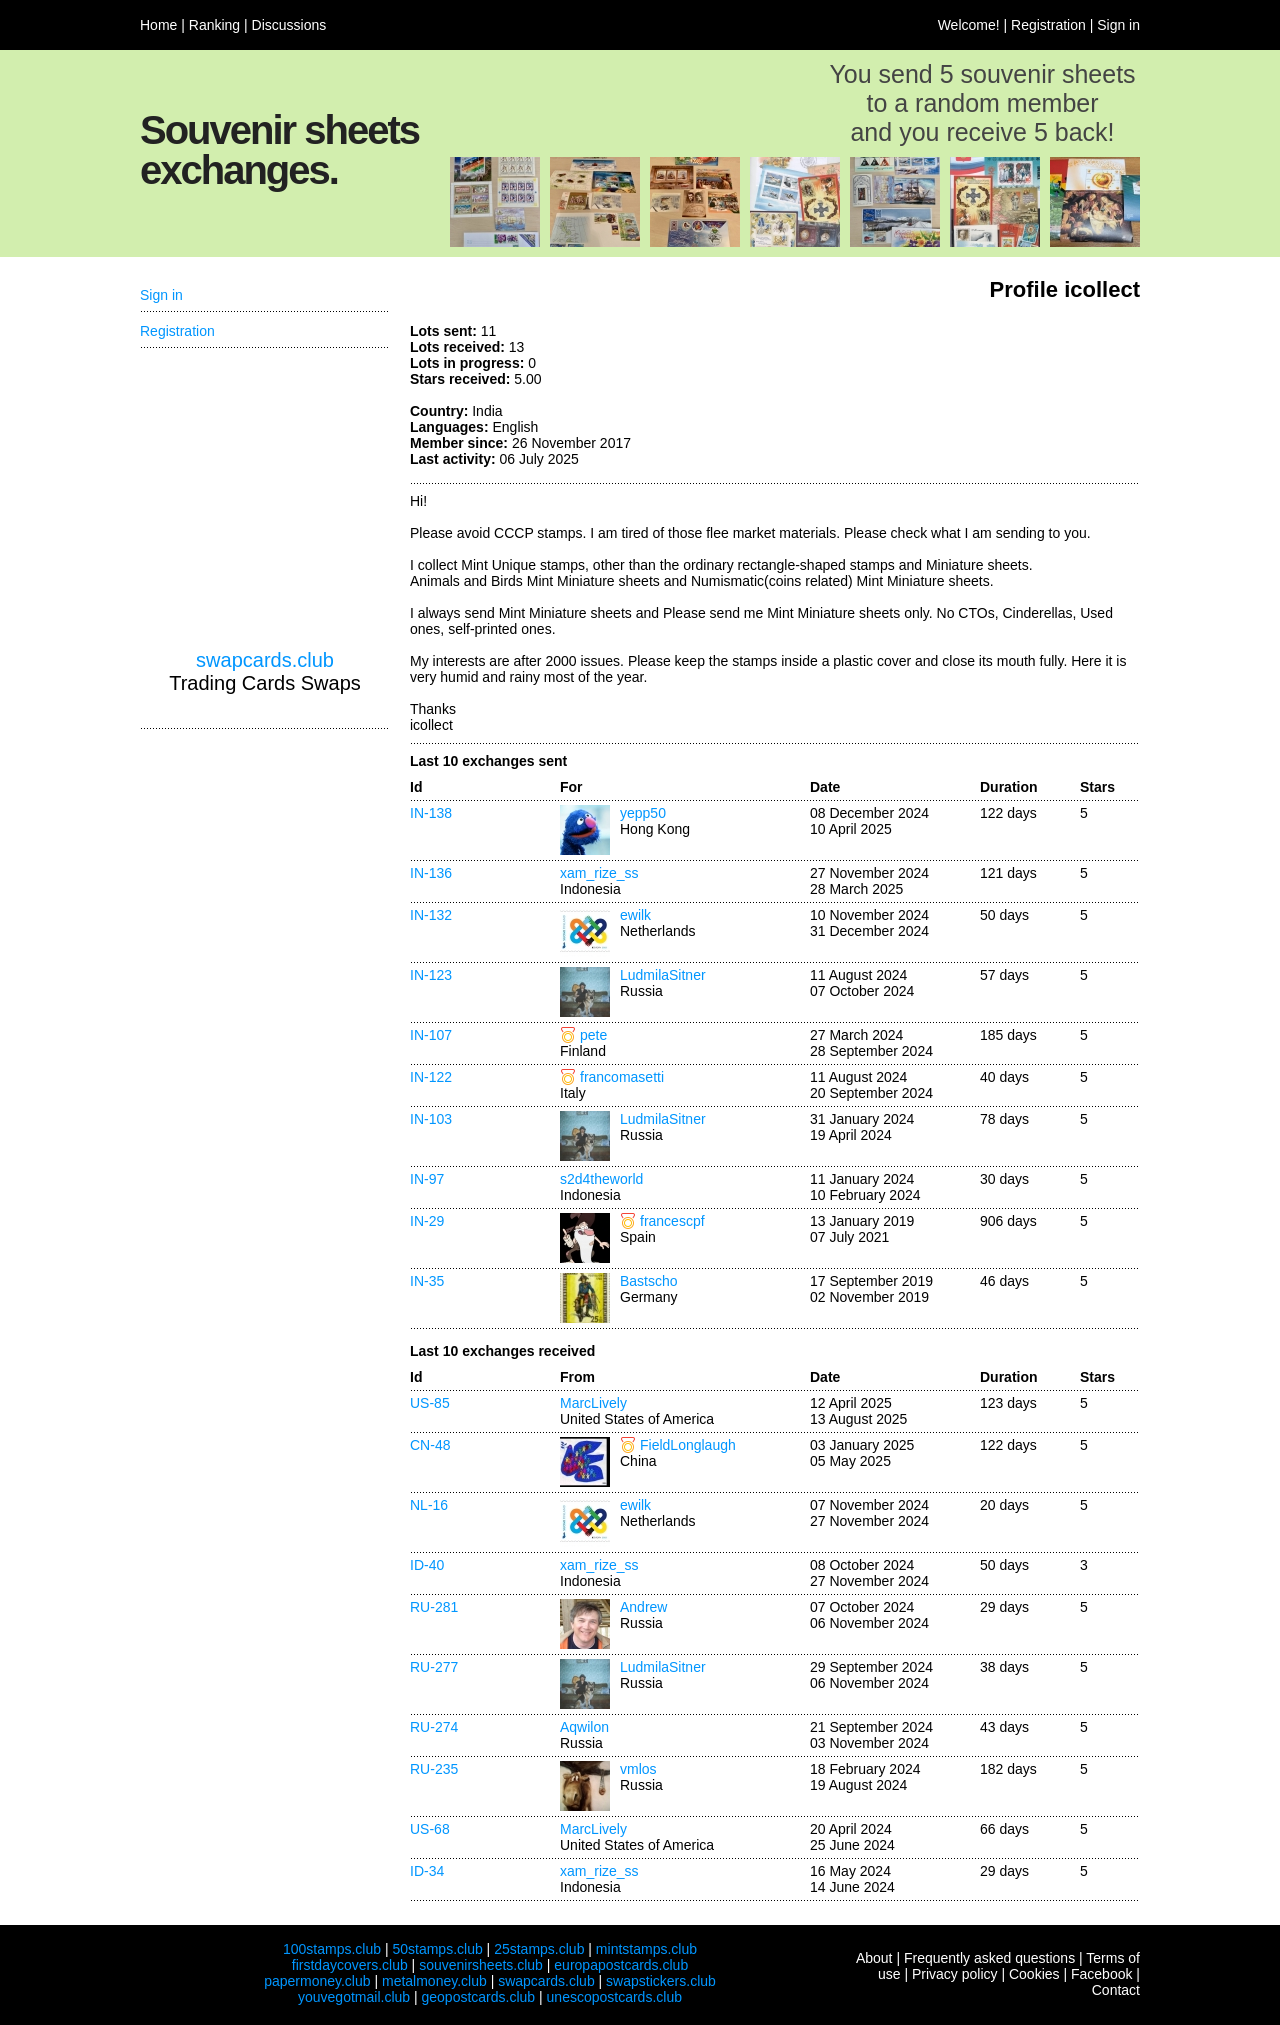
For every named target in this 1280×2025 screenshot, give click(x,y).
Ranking (214, 25)
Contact (1116, 1990)
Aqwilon (584, 1727)
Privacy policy (955, 1974)
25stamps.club (539, 1949)
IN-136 (431, 873)
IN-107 (431, 1035)
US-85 (430, 1403)
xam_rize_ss (599, 873)
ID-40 (427, 1565)
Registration (1048, 25)
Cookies (1034, 1974)
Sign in (1118, 25)
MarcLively (593, 1403)
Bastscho (649, 1281)
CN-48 (430, 1445)
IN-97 (427, 1179)
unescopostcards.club (614, 1997)
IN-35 (427, 1281)
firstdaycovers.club (350, 1965)
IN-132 (431, 915)
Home (158, 25)
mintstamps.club (646, 1949)
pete (593, 1035)
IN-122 (431, 1077)
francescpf (672, 1221)
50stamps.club (437, 1949)
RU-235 (434, 1769)
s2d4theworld (601, 1179)
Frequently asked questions (989, 1958)
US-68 (430, 1829)
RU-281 (434, 1607)
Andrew (643, 1607)
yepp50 (643, 813)
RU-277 (434, 1667)
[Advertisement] (990, 398)
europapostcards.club (621, 1965)
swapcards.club (265, 660)
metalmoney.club (434, 1981)
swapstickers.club (661, 1981)
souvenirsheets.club (481, 1965)
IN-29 (427, 1221)
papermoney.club (317, 1981)
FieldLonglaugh (688, 1445)
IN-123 (431, 975)
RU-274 (434, 1727)
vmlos (638, 1769)
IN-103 (431, 1119)
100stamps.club (332, 1949)
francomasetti (622, 1077)
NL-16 (429, 1505)
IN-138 (431, 813)
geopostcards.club (479, 1997)
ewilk (635, 915)
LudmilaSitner (663, 975)
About (874, 1958)
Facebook (1101, 1974)
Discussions (289, 25)
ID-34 (427, 1871)
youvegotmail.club (354, 1997)
